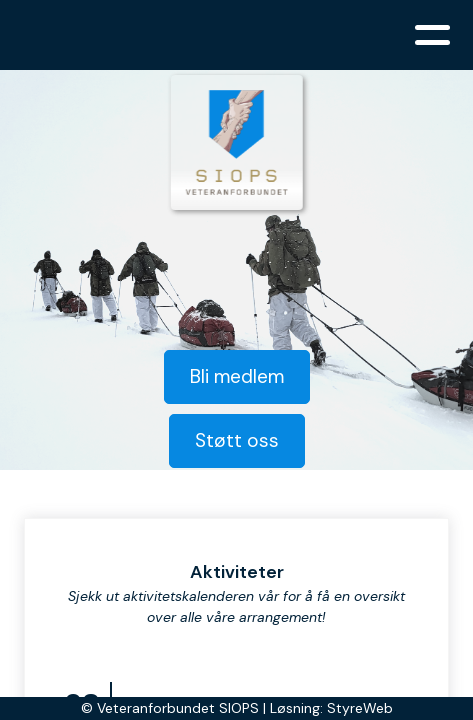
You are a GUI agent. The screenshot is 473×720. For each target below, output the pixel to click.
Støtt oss (237, 440)
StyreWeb (360, 708)
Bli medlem (237, 376)
